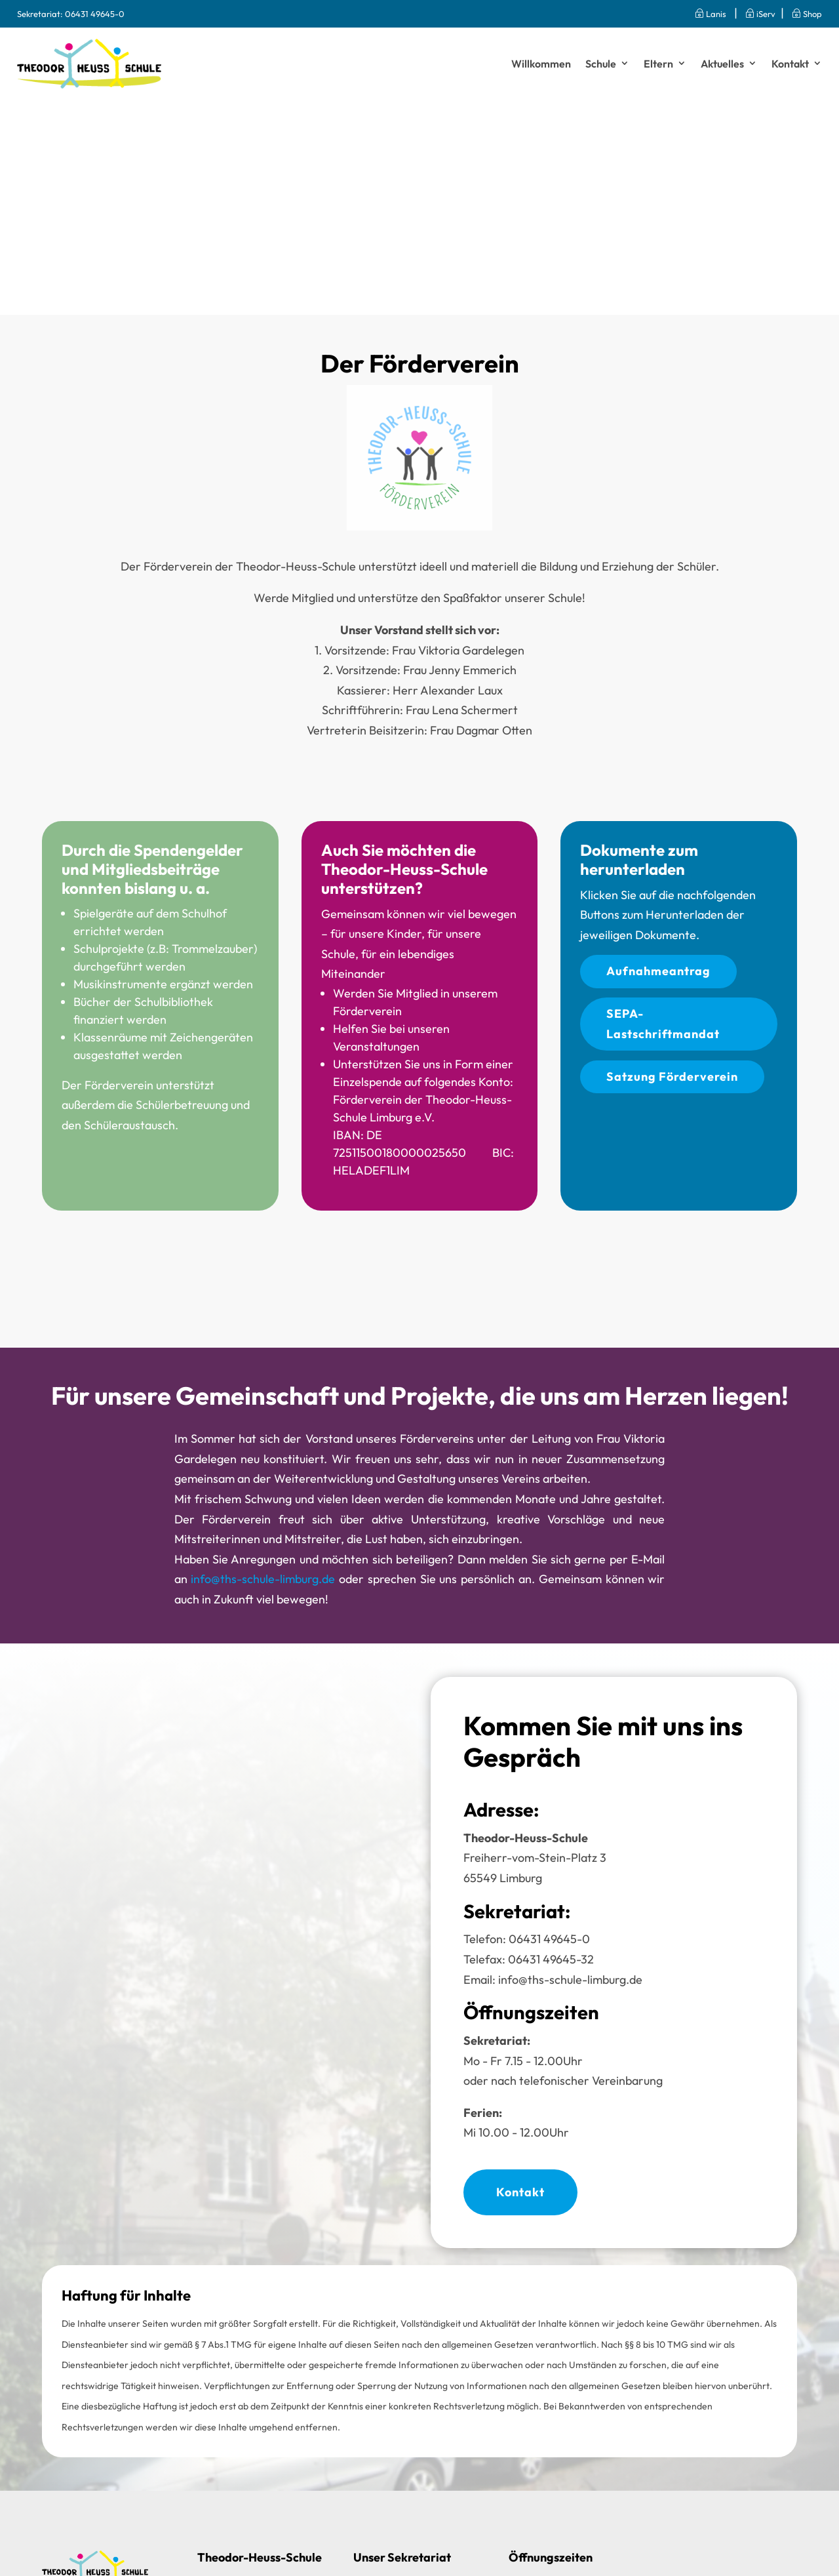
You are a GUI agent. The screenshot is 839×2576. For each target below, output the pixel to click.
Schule (600, 63)
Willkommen (541, 63)
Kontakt (790, 63)
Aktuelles (722, 63)
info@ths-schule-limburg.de (263, 1578)
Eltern (658, 63)
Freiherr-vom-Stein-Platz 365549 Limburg (534, 1857)
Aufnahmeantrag (658, 970)
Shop (807, 14)
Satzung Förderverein (672, 1076)
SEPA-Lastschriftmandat (663, 1023)
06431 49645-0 (95, 14)
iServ (760, 14)
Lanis (706, 14)
